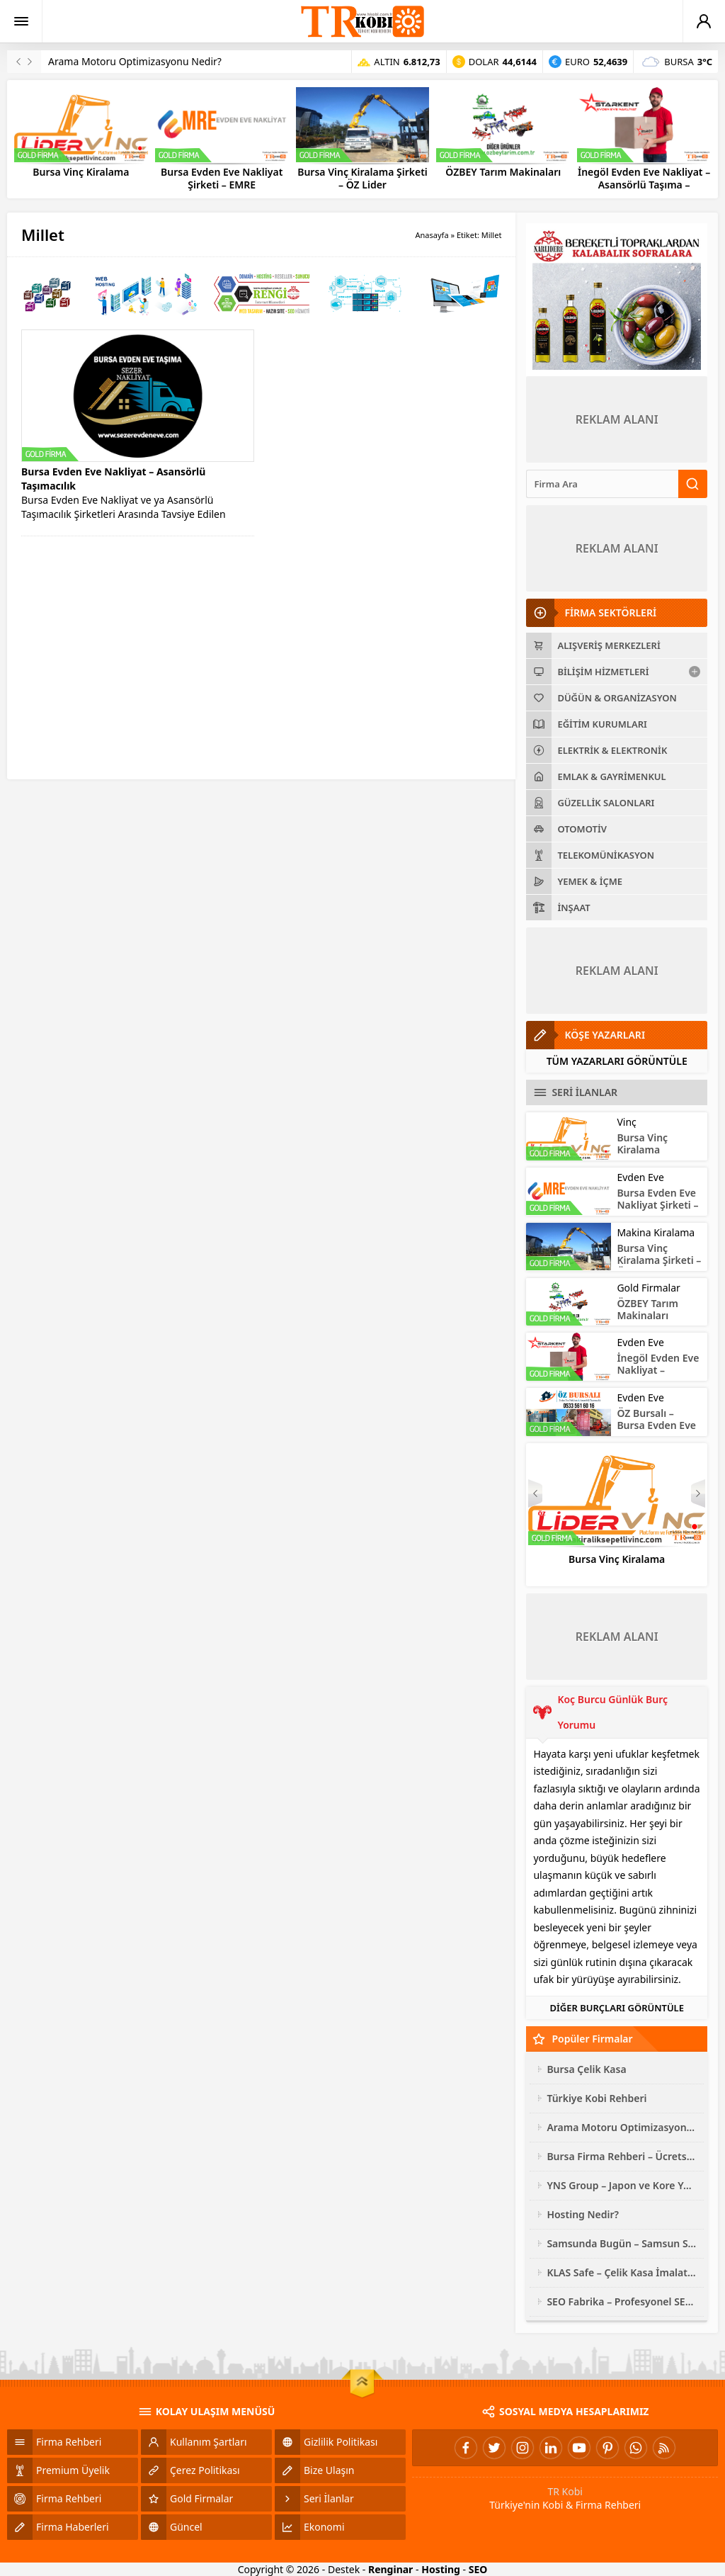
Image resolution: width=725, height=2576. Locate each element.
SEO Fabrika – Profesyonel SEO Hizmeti (622, 2301)
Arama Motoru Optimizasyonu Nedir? (135, 61)
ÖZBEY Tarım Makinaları (503, 172)
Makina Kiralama (656, 1232)
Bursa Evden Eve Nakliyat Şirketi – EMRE (221, 178)
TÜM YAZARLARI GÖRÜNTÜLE (617, 1061)
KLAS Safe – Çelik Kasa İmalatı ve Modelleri (622, 2272)
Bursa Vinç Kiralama (81, 172)
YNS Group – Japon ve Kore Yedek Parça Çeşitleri (622, 2185)
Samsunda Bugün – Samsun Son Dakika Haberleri (622, 2243)
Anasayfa (432, 235)
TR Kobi (565, 2491)
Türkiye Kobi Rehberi (596, 2098)
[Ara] (602, 484)
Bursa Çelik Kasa (586, 2069)
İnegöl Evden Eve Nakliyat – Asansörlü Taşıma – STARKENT (644, 185)
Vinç (626, 1122)
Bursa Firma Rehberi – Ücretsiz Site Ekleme (622, 2156)
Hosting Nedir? (583, 2214)
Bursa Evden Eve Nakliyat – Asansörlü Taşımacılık (113, 478)
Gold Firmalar (648, 1288)
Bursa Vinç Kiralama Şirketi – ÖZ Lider (362, 178)
